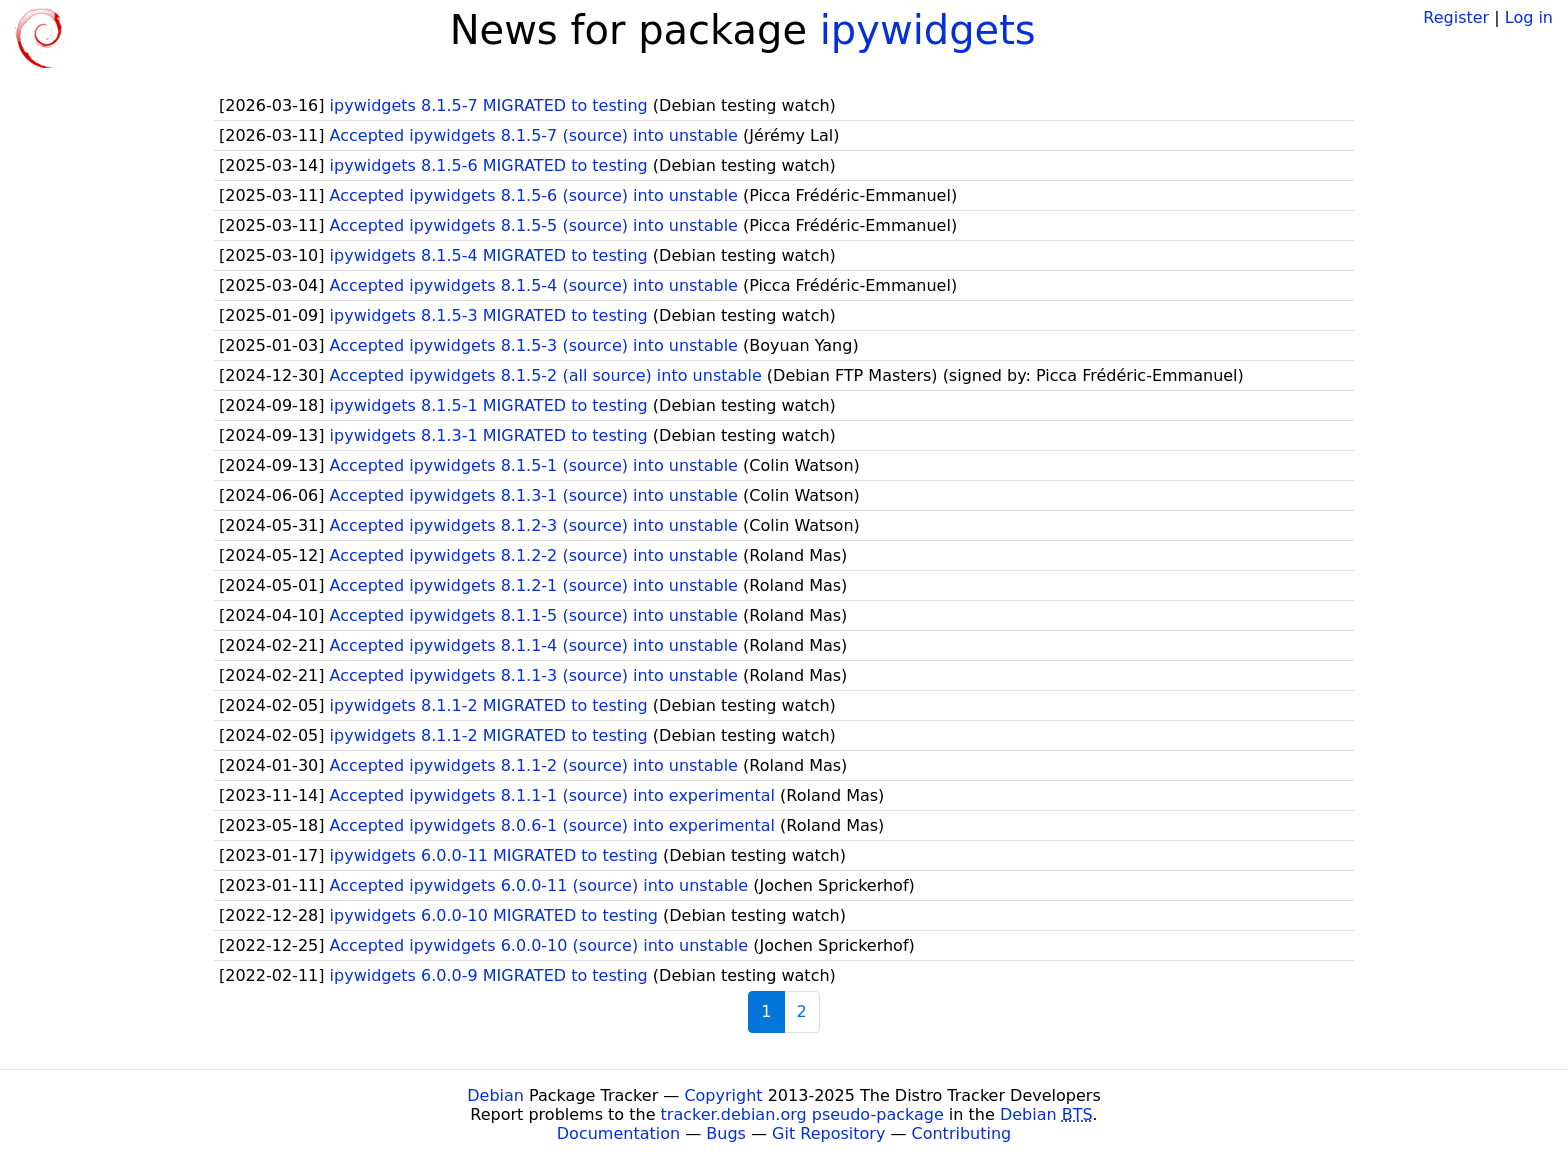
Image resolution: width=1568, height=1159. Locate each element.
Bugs (726, 1133)
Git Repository (828, 1133)
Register (1456, 17)
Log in (1529, 17)
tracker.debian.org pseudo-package (802, 1114)
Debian (495, 1095)
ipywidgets (928, 30)
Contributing (962, 1133)
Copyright (723, 1095)
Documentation (618, 1133)
